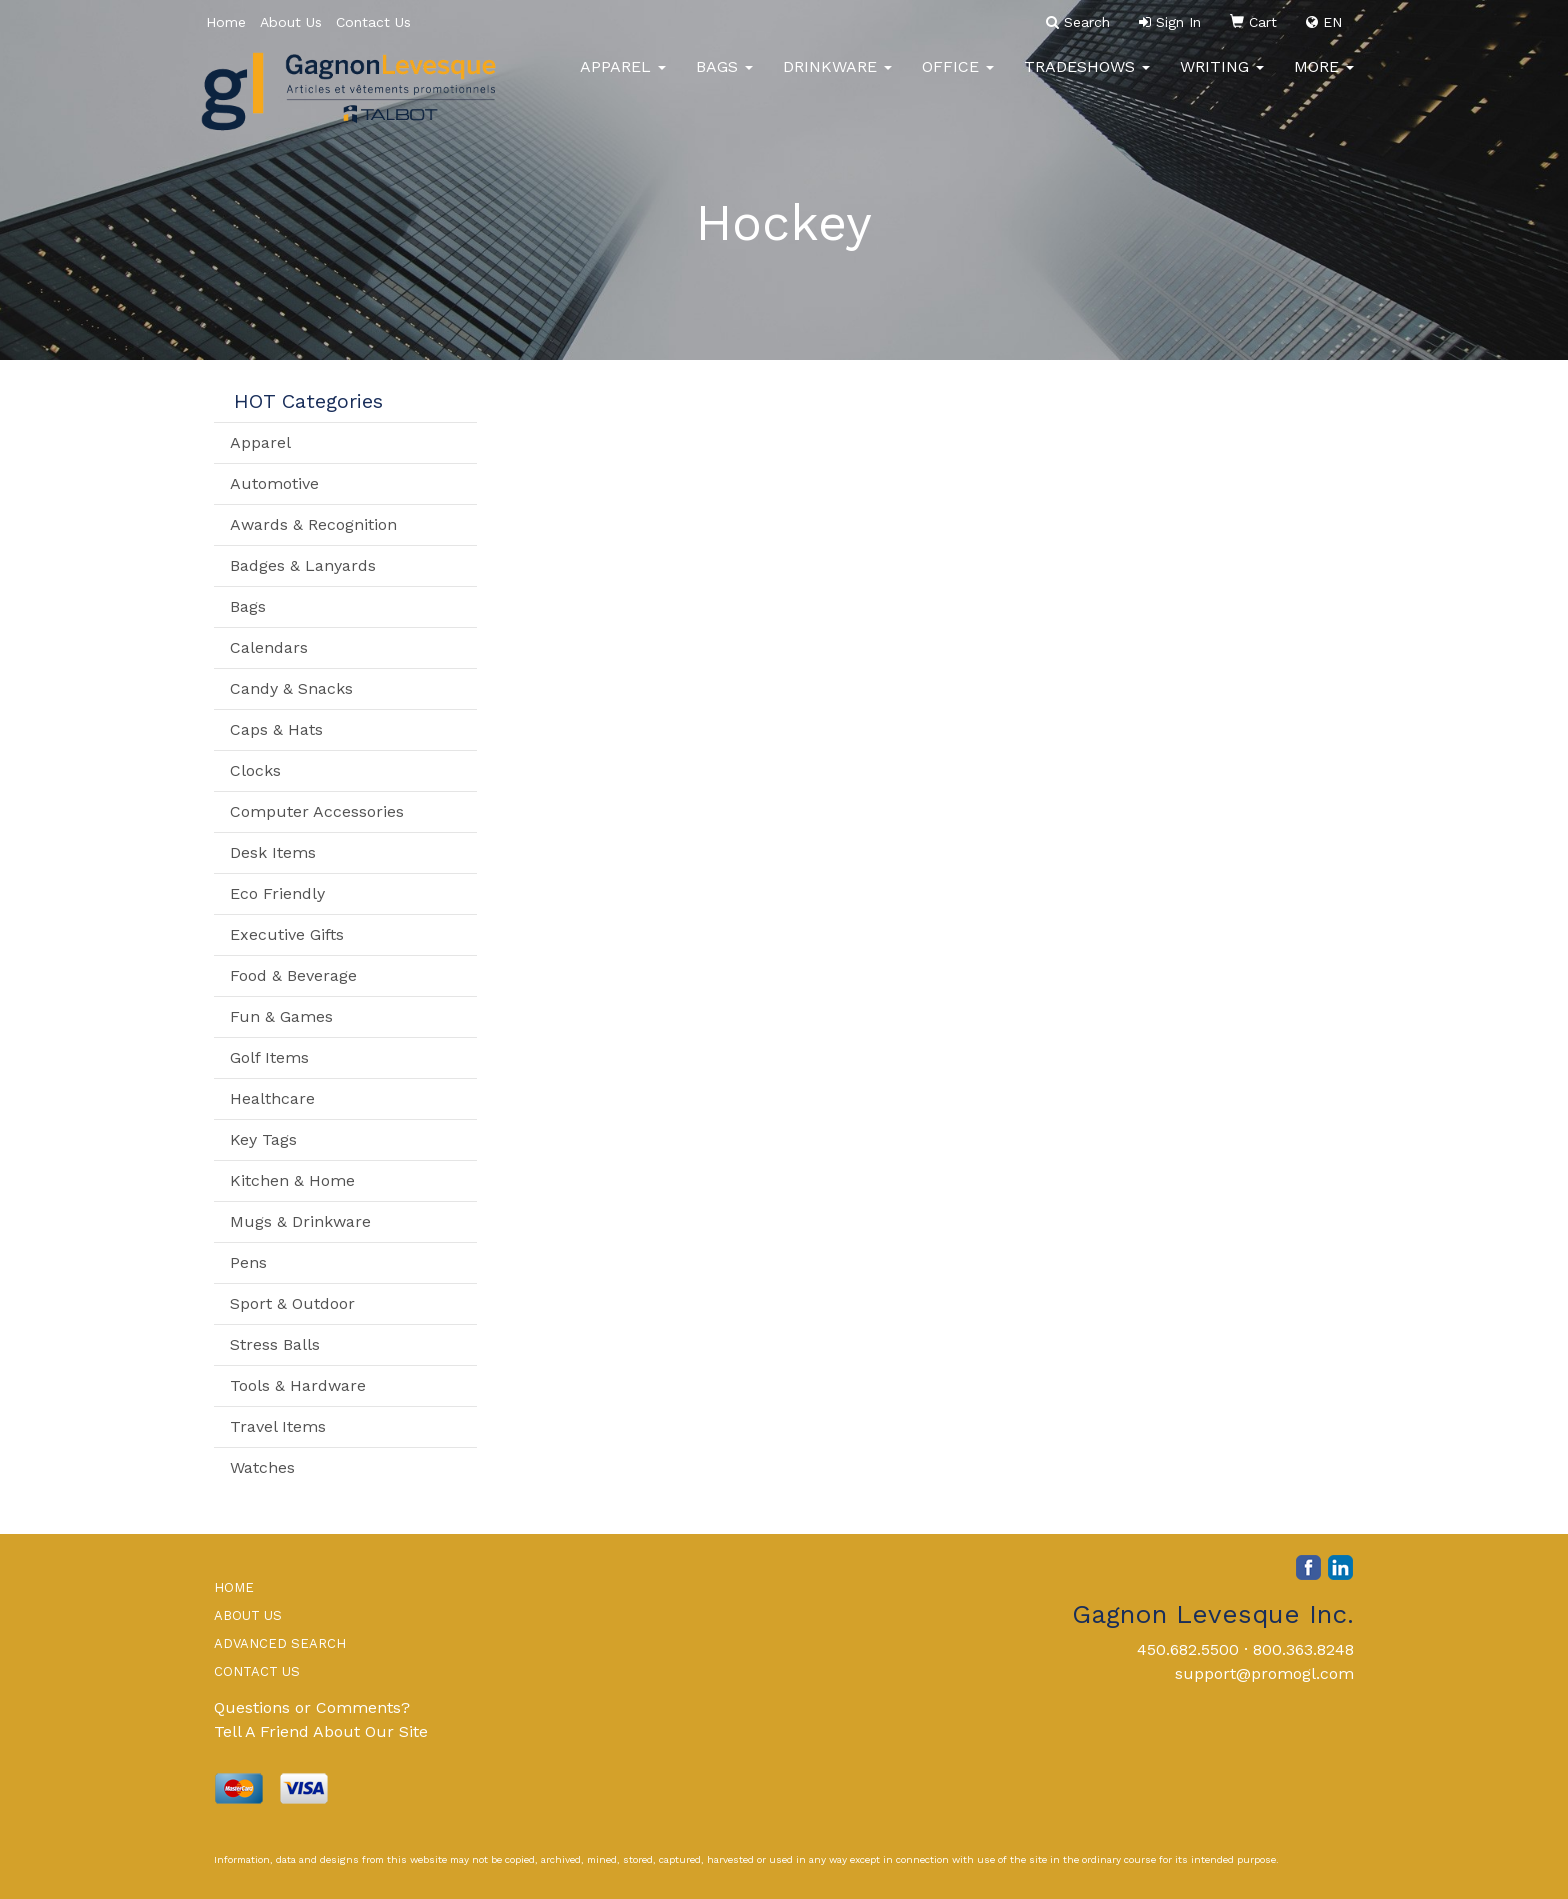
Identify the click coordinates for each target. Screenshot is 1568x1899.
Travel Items (278, 1426)
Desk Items (273, 852)
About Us (291, 22)
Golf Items (269, 1057)
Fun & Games (281, 1016)
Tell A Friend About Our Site (321, 1731)
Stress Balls (275, 1344)
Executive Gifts (287, 934)
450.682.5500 (1188, 1649)
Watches (262, 1467)
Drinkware (837, 79)
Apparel (623, 79)
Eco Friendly (277, 893)
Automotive (274, 483)
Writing (1222, 79)
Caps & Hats (276, 729)
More (1324, 79)
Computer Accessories (317, 811)
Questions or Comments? (312, 1707)
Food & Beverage (293, 975)
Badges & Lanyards (303, 565)
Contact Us (373, 22)
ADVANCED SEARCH (280, 1643)
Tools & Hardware (298, 1385)
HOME (234, 1587)
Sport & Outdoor (292, 1303)
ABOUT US (248, 1615)
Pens (248, 1262)
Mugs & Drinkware (300, 1221)
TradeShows (1087, 79)
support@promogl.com (1264, 1673)
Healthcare (272, 1098)
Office (958, 79)
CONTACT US (257, 1671)
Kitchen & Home (292, 1180)
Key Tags (263, 1139)
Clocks (255, 770)
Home (226, 22)
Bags (724, 79)
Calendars (269, 647)
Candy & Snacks (291, 688)
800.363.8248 (1303, 1649)
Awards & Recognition (313, 524)
